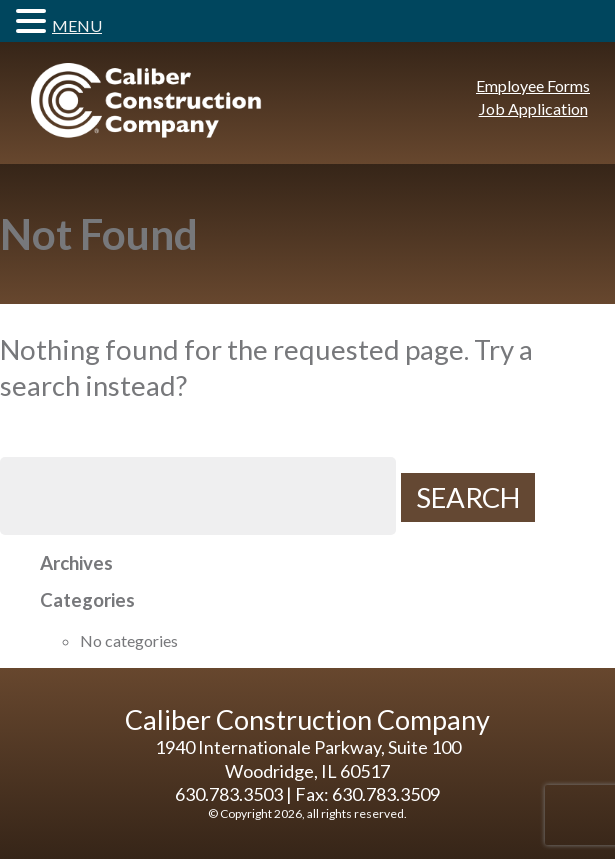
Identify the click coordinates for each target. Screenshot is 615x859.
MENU (77, 25)
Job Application (533, 108)
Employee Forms (533, 85)
